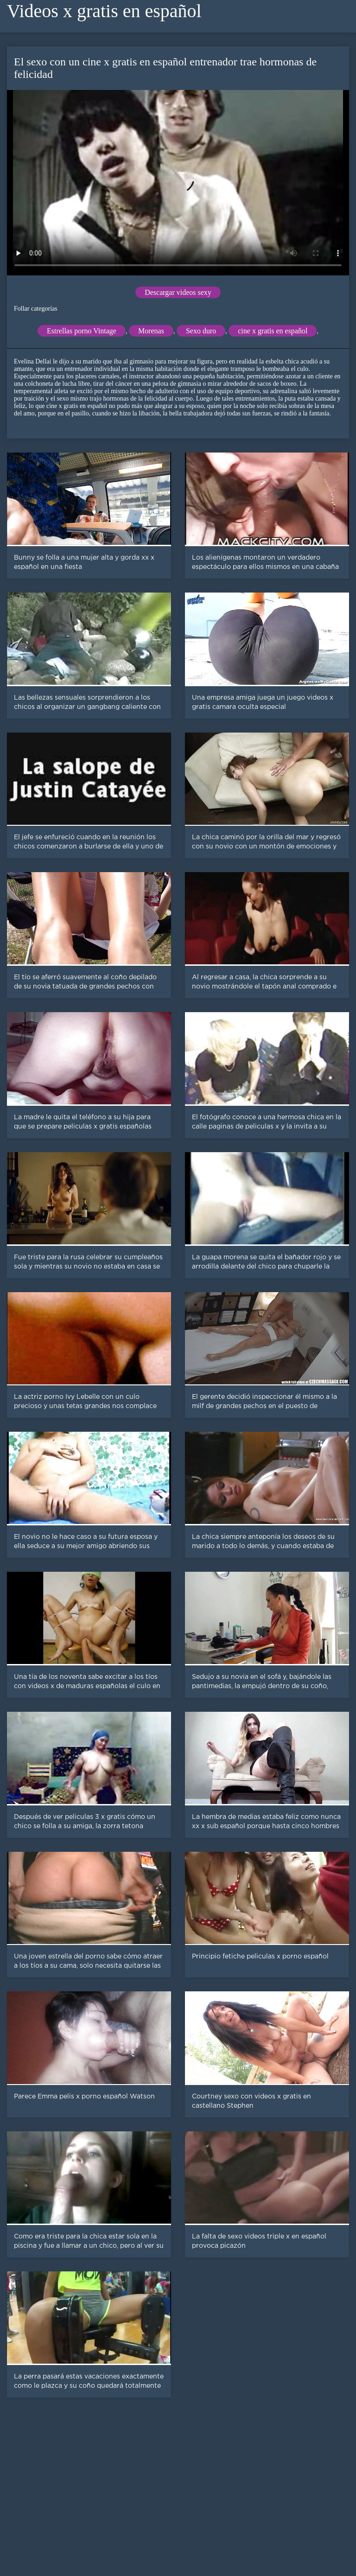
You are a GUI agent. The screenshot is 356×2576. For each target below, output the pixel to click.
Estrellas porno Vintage (81, 331)
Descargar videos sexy (178, 292)
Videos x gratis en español (104, 10)
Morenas (151, 331)
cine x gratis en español (272, 331)
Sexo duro (201, 331)
